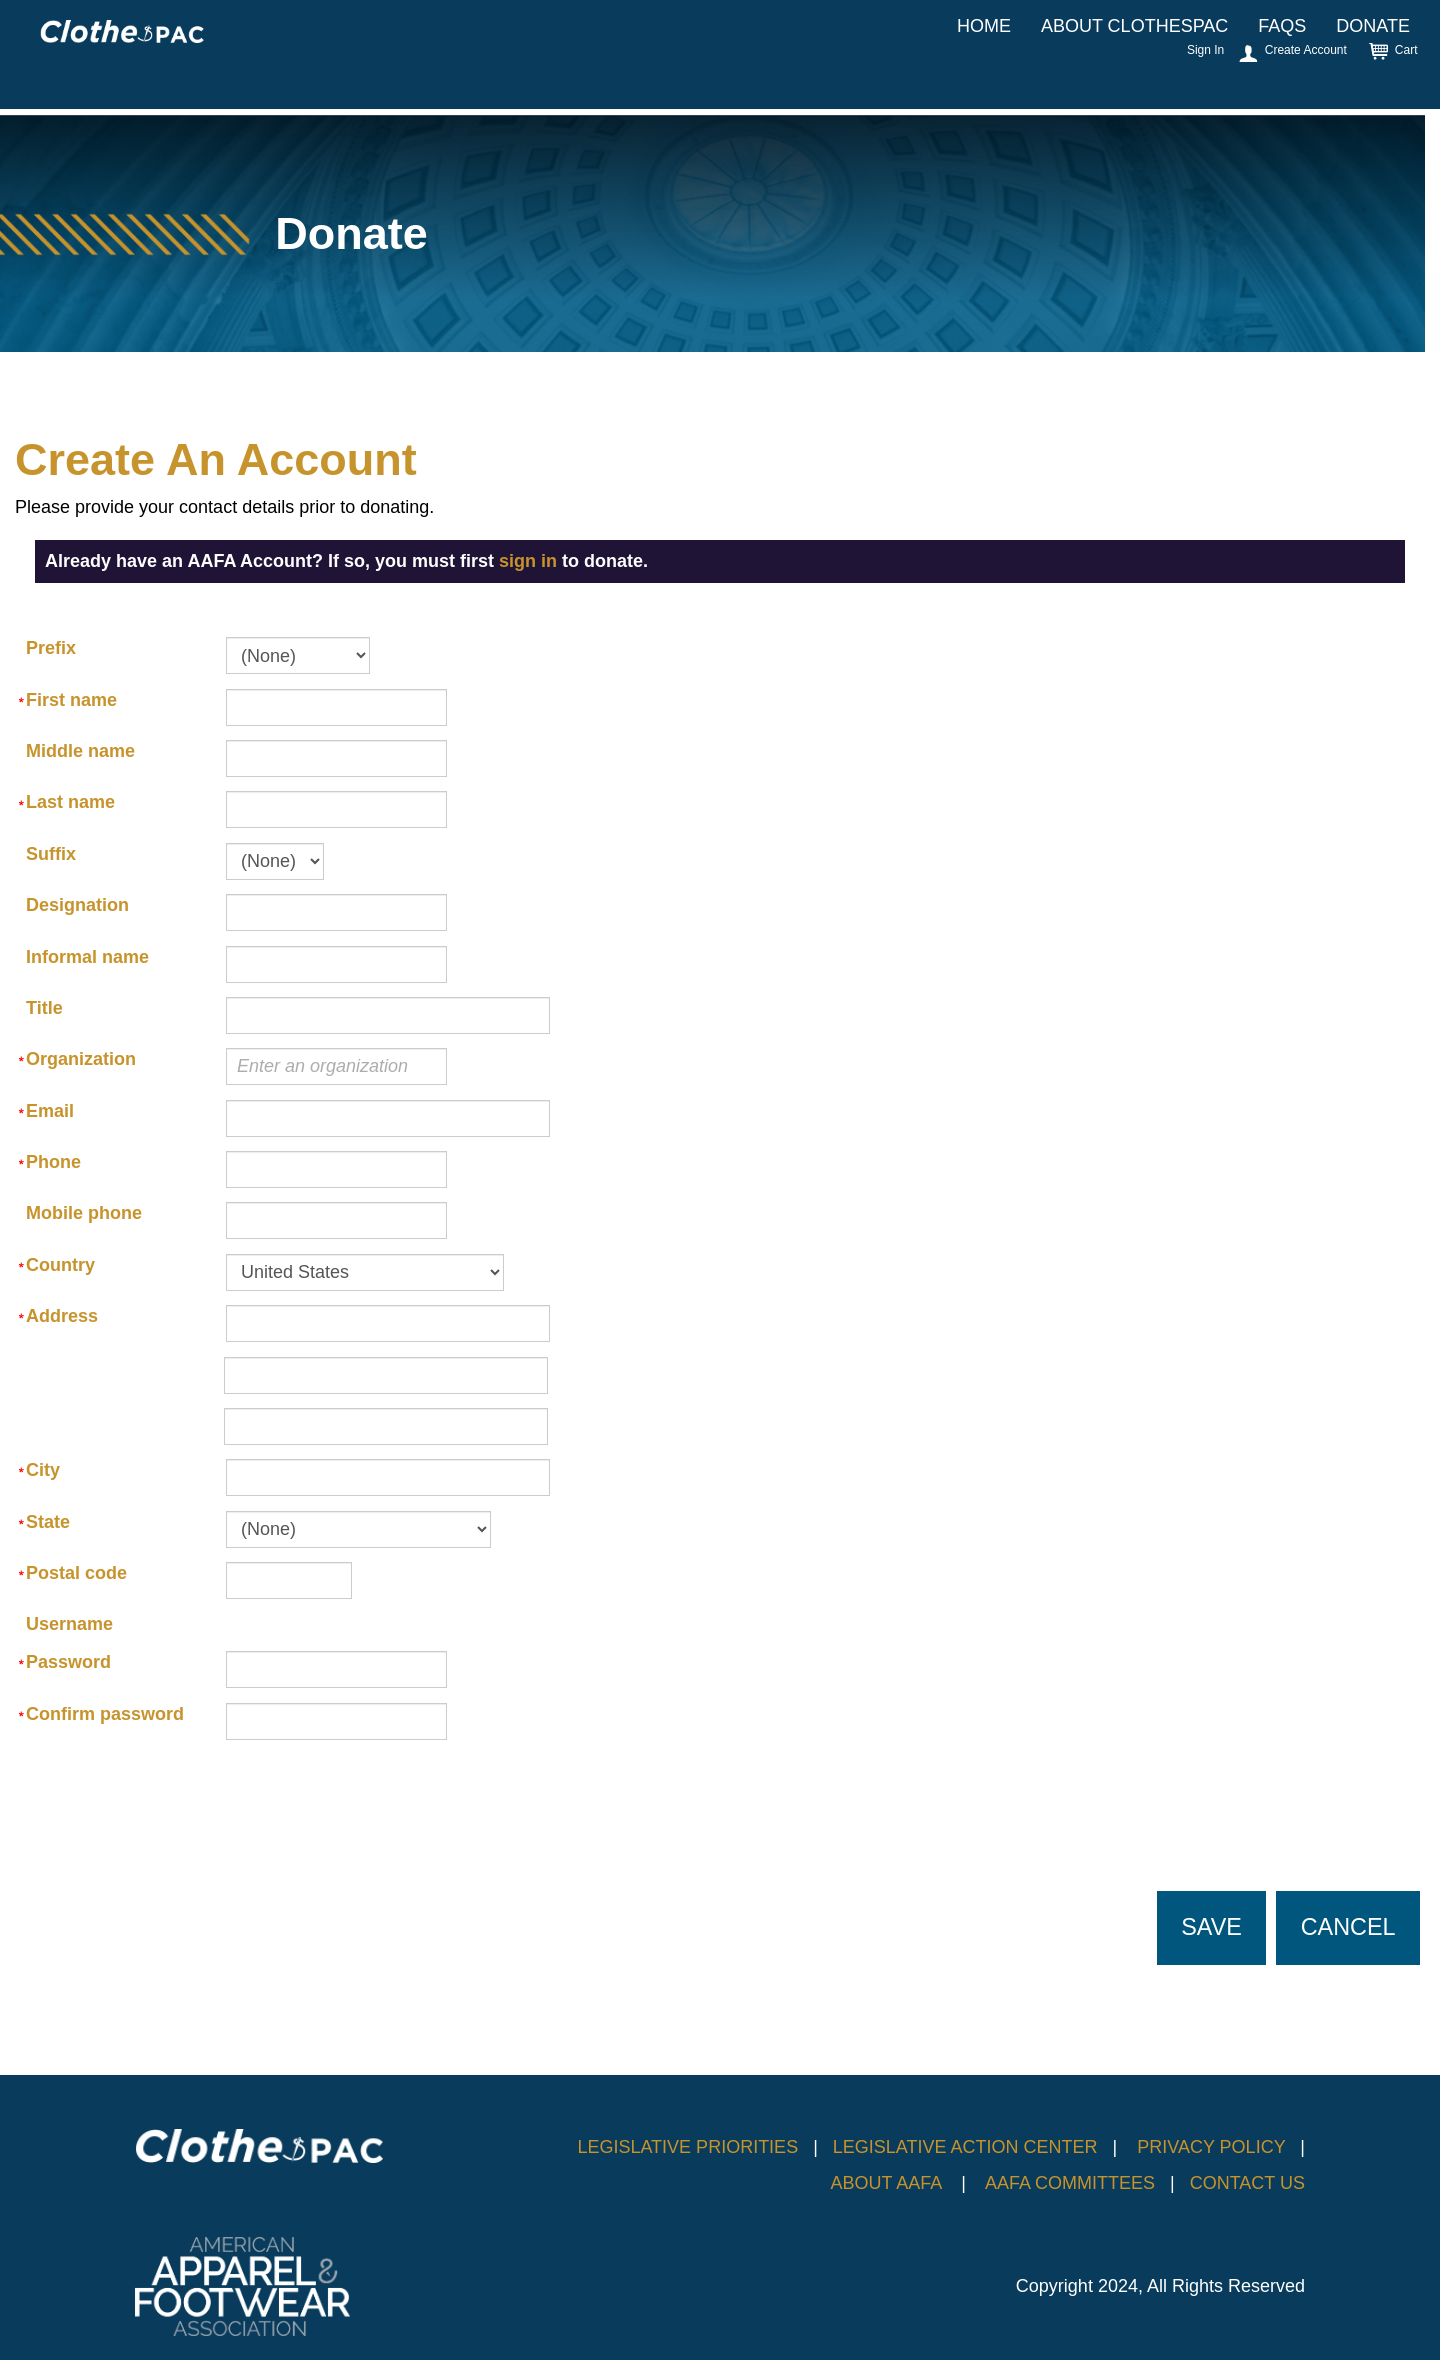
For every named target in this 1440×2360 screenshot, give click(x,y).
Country (60, 1265)
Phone (53, 1162)
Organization (81, 1059)
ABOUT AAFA (886, 2183)
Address (62, 1316)
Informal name (87, 957)
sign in (528, 561)
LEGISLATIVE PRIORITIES (690, 2147)
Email (50, 1111)
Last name (70, 802)
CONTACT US (1247, 2183)
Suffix (51, 854)
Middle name (80, 751)
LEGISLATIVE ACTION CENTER (965, 2147)
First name (71, 700)
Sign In (1205, 50)
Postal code (76, 1573)
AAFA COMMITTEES (1070, 2183)
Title (44, 1008)
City (43, 1470)
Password (68, 1662)
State (48, 1522)
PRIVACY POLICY (1211, 2147)
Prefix (51, 648)
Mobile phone (84, 1213)
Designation (77, 905)
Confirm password (105, 1714)
